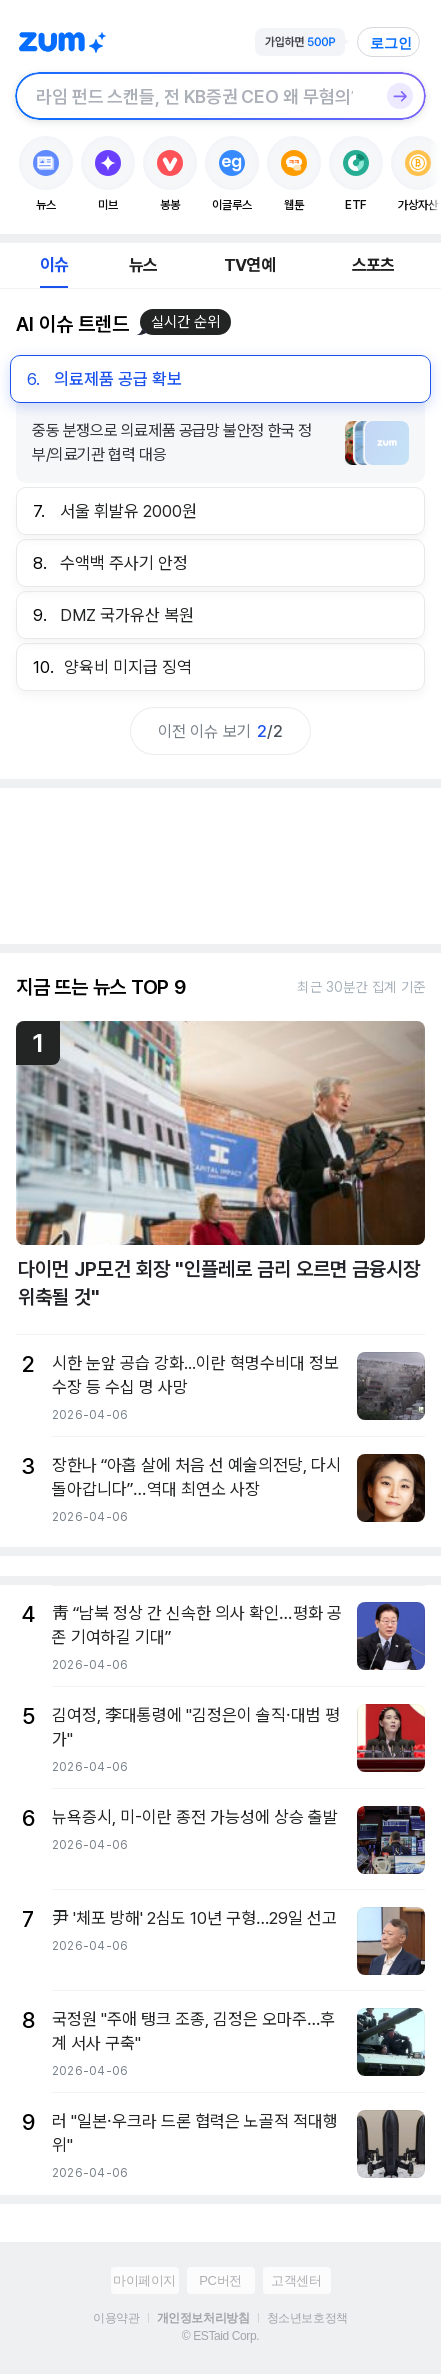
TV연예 (249, 265)
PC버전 (220, 2280)
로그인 (391, 43)
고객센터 (296, 2280)
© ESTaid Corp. (220, 2336)
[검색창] (194, 96)
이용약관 (116, 2318)
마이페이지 (144, 2280)
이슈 (54, 265)
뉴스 (143, 265)
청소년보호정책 (307, 2318)
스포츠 (373, 265)
